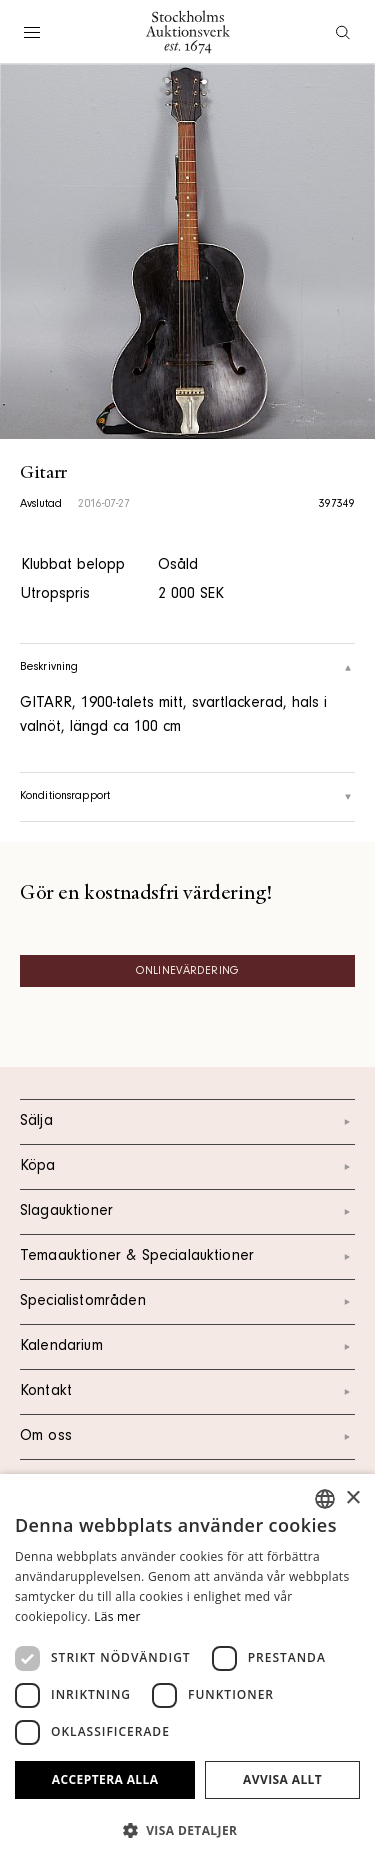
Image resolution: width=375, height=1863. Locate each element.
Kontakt (187, 1392)
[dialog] (187, 1668)
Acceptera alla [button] (105, 1779)
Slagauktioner (187, 1212)
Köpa (187, 1167)
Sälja (187, 1122)
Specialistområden (187, 1302)
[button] (187, 1830)
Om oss (187, 1437)
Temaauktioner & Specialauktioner (187, 1257)
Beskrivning (187, 668)
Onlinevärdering (187, 972)
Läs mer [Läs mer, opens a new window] (117, 1616)
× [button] (352, 1498)
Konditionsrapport (187, 797)
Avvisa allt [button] (282, 1779)
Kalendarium (187, 1347)
